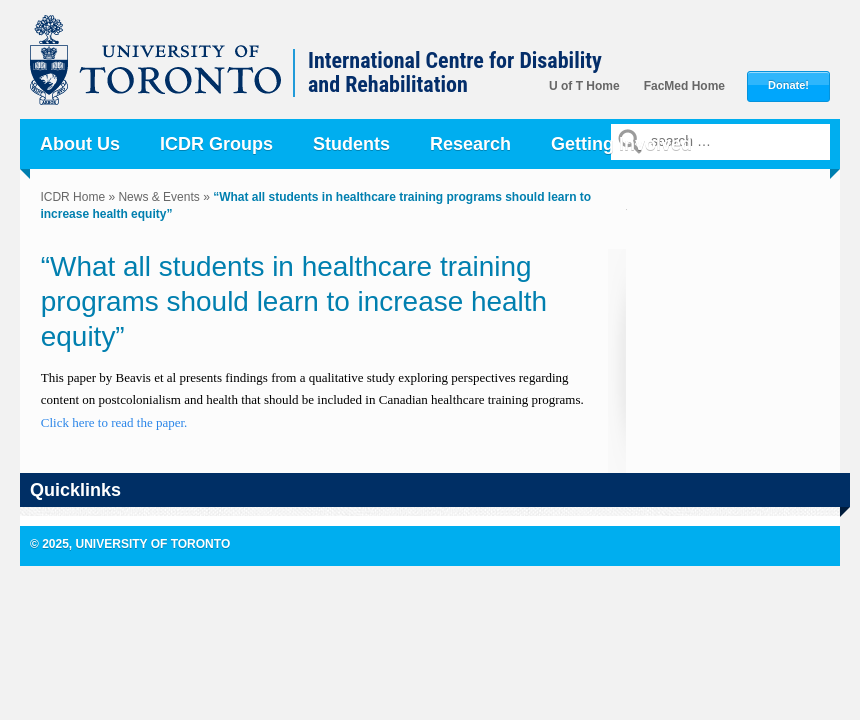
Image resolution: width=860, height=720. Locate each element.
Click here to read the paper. (116, 422)
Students (351, 144)
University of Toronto (166, 70)
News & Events (158, 197)
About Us (80, 144)
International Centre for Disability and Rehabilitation (455, 73)
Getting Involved (621, 144)
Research (470, 144)
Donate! (788, 85)
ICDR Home (72, 197)
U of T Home (584, 86)
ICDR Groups (216, 144)
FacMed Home (684, 86)
